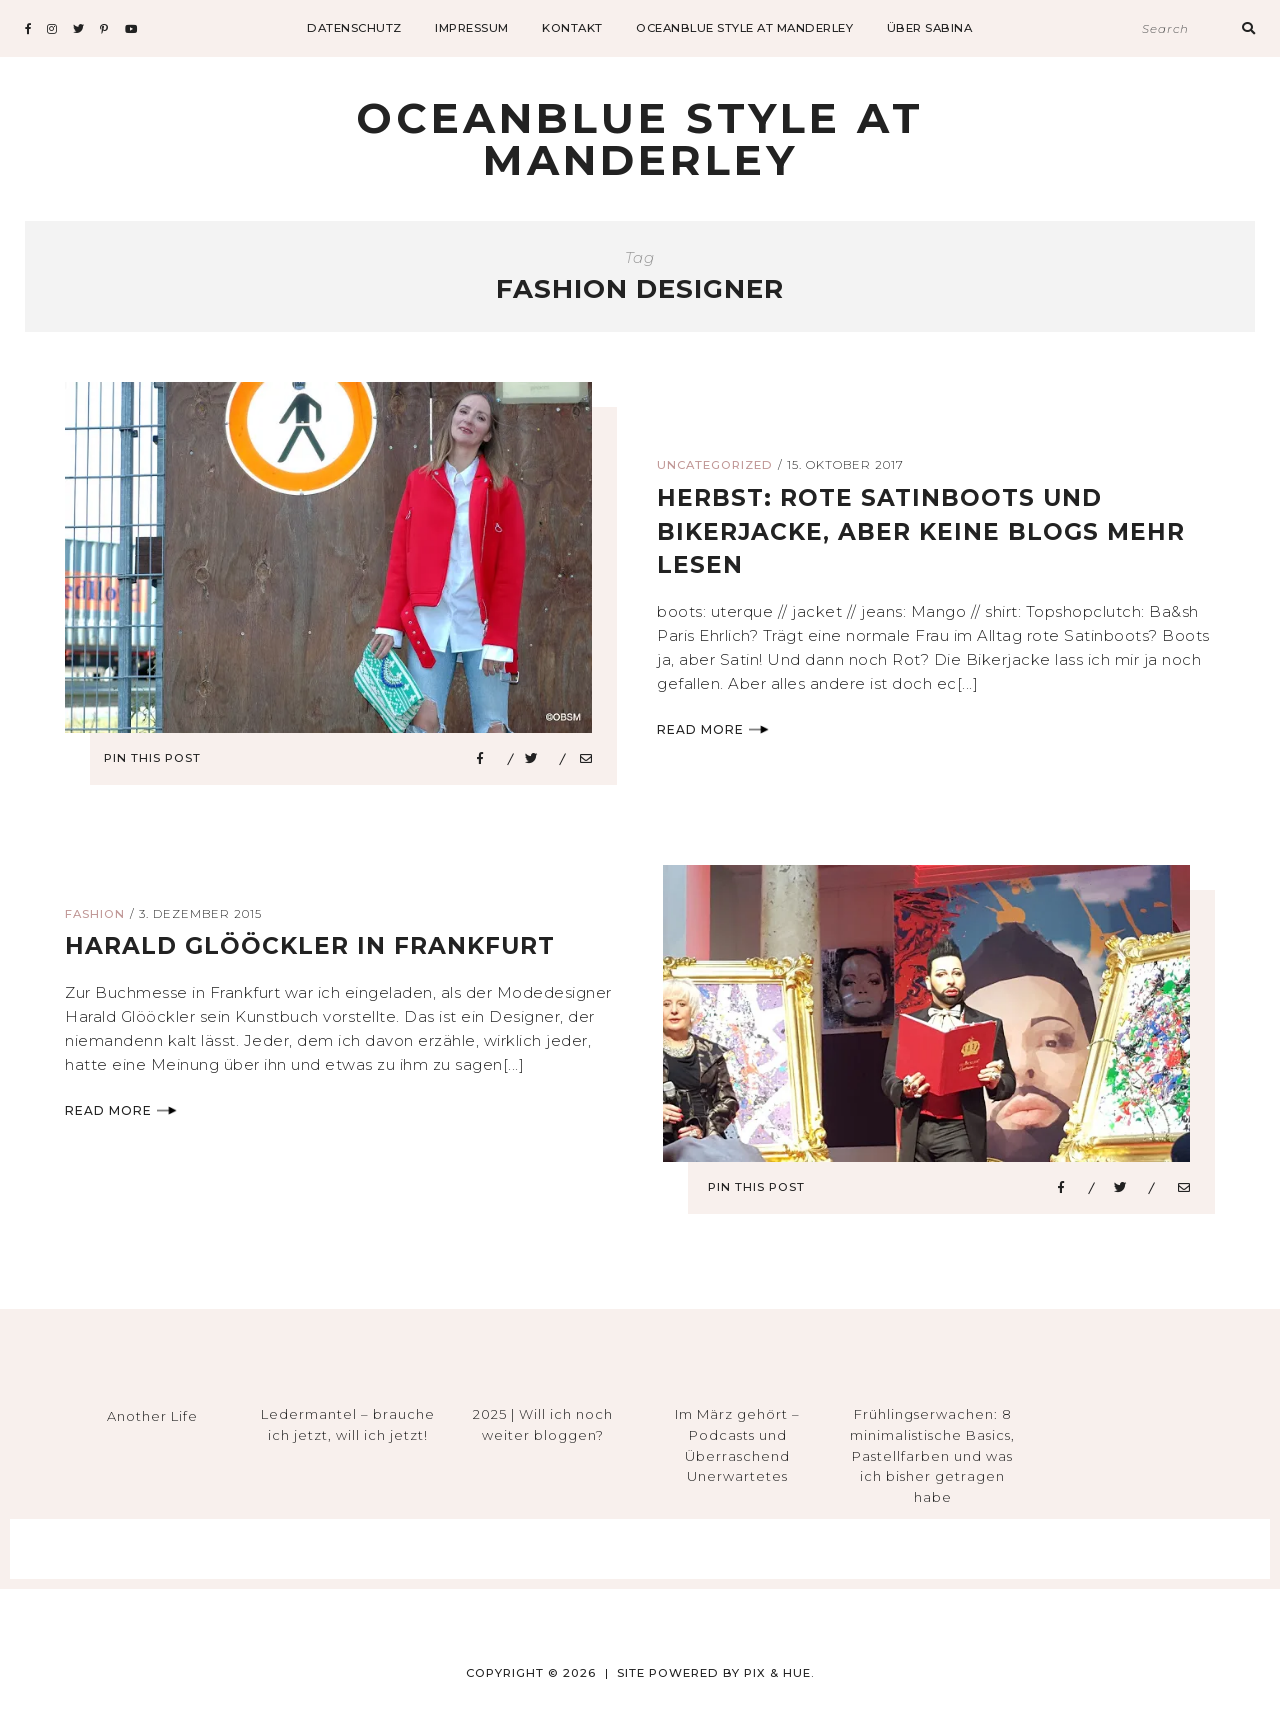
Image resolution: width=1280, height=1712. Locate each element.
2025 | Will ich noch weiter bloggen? (543, 1424)
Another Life (152, 1416)
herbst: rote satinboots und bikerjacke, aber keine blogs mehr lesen (926, 531)
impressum (472, 28)
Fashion (95, 914)
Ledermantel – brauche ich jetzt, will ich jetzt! (348, 1424)
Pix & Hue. (779, 1673)
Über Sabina (930, 28)
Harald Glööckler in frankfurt (316, 945)
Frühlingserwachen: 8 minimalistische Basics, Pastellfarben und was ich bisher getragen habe (932, 1455)
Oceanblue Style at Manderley (744, 28)
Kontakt (572, 28)
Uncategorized (715, 465)
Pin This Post (158, 758)
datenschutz (354, 28)
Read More (713, 729)
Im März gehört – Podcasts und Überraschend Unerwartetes (737, 1445)
